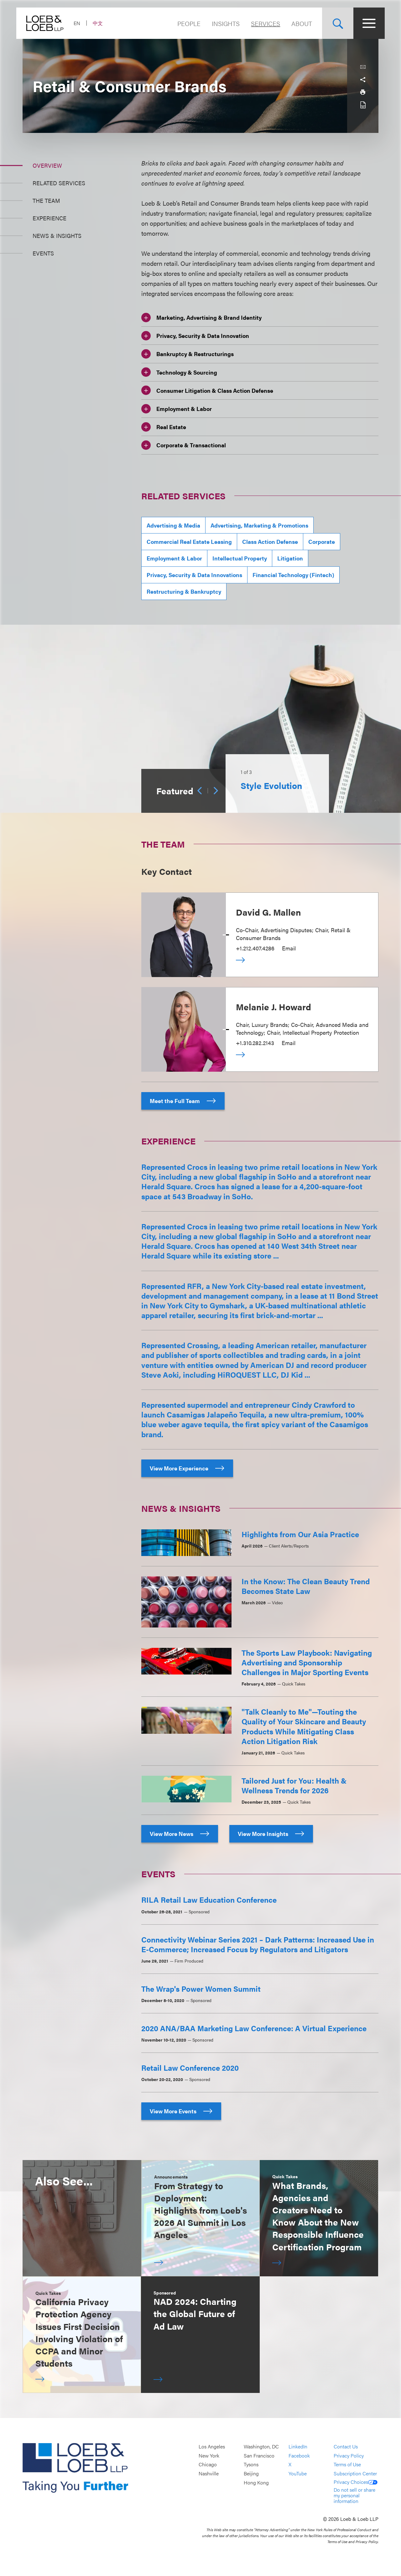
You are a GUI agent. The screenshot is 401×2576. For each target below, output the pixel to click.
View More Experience (187, 1468)
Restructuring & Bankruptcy (184, 591)
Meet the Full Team (183, 1101)
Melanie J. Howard (273, 1006)
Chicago (208, 2464)
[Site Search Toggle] (331, 23)
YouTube (298, 2473)
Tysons (251, 2464)
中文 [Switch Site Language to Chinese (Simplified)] (104, 23)
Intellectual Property (239, 558)
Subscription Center (355, 2473)
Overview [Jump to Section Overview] (47, 165)
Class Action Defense (270, 541)
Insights (219, 23)
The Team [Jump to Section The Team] (46, 200)
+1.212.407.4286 (255, 948)
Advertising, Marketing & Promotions (259, 525)
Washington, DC (261, 2446)
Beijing (251, 2473)
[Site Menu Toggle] (362, 23)
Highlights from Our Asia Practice (300, 1534)
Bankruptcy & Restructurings (187, 354)
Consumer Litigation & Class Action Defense (207, 390)
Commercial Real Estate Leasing (189, 541)
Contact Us (346, 2446)
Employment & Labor (176, 408)
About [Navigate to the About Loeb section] (295, 23)
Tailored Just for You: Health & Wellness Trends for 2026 (294, 1785)
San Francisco (259, 2455)
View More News (180, 1833)
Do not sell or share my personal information (354, 2495)
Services (259, 23)
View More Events (181, 2111)
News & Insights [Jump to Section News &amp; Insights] (57, 235)
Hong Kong (256, 2482)
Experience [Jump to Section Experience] (49, 218)
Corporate (321, 541)
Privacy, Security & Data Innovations (194, 575)
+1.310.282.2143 (255, 1043)
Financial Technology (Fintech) (293, 575)
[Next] (216, 791)
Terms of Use (347, 2464)
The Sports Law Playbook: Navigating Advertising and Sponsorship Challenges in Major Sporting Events (307, 1662)
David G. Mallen (268, 912)
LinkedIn (298, 2446)
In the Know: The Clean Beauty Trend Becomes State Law (306, 1586)
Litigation (290, 558)
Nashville (209, 2473)
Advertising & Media (173, 525)
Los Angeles (212, 2446)
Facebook (299, 2455)
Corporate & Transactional (183, 445)
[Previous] (199, 791)
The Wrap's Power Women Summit (201, 1988)
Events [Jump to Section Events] (43, 253)
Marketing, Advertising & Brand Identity (201, 317)
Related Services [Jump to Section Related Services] (59, 183)
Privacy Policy (349, 2455)
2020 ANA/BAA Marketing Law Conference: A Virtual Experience (254, 2028)
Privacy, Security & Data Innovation (195, 335)
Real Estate (163, 427)
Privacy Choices (356, 2481)
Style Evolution (271, 785)
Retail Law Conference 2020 (190, 2067)
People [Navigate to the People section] (182, 23)
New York (209, 2455)
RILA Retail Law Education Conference (209, 1899)
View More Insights (271, 1833)
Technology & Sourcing (179, 372)
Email (289, 948)
